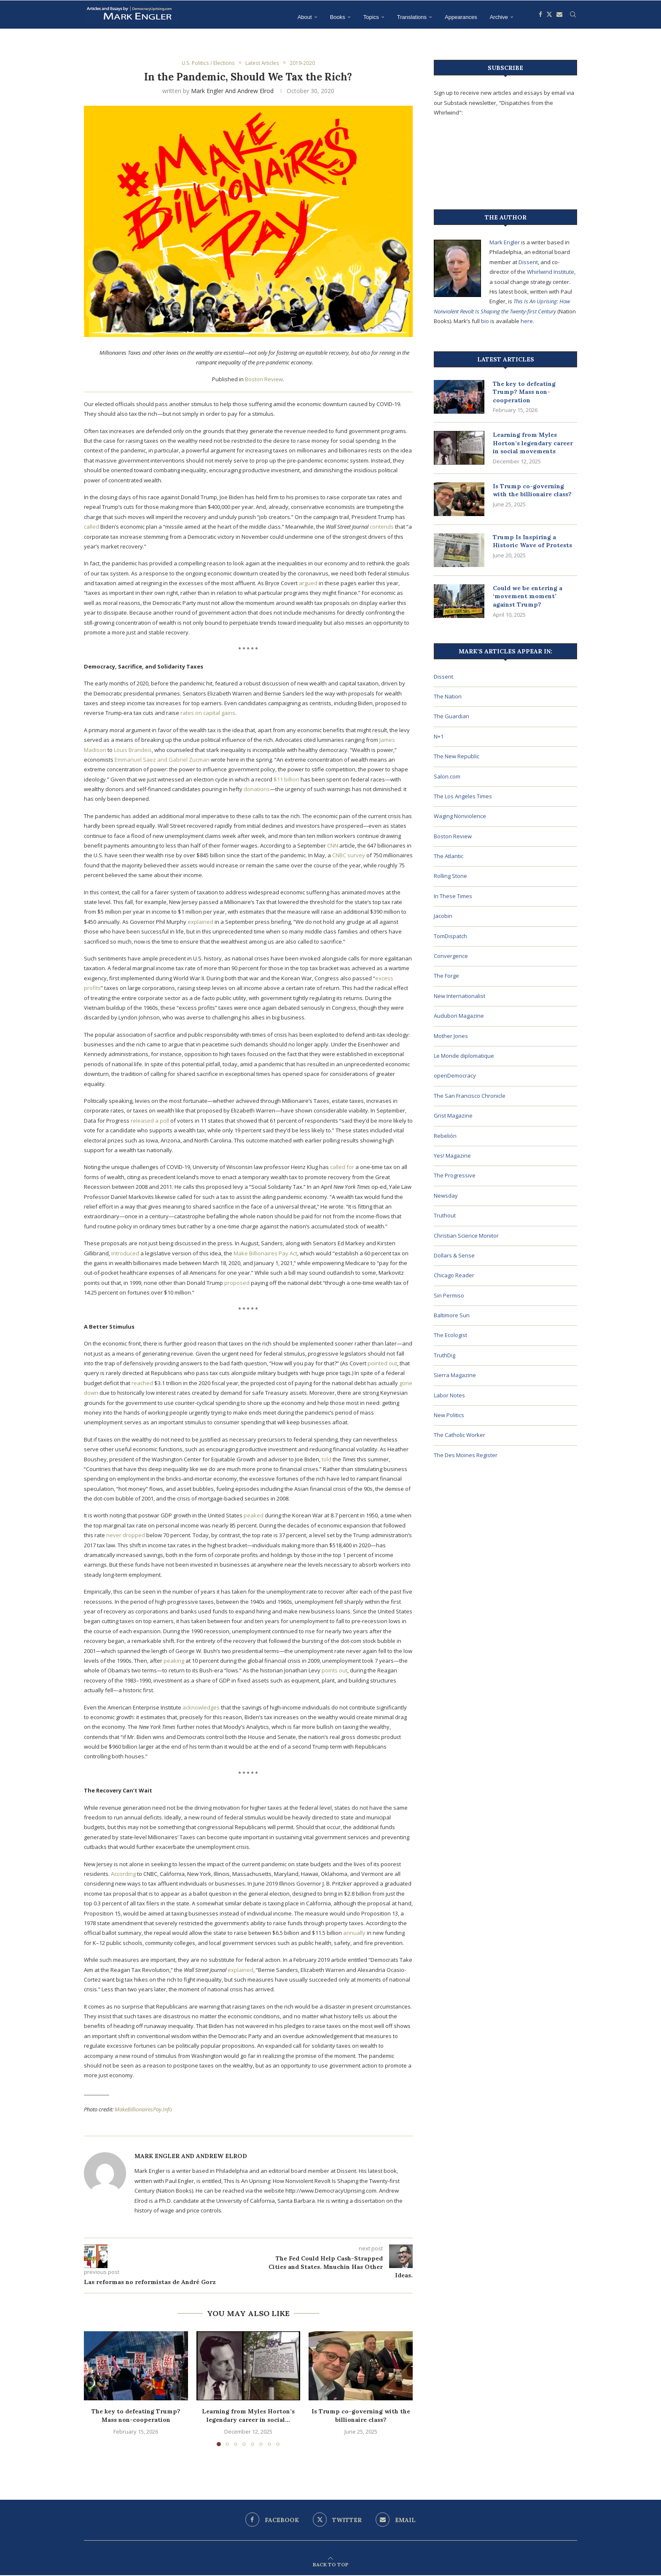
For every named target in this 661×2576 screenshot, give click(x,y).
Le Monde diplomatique (464, 1055)
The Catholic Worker (459, 1435)
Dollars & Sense (454, 1255)
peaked (253, 1516)
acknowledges (201, 1708)
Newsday (446, 1195)
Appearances (461, 17)
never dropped (125, 1536)
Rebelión (445, 1136)
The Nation (448, 696)
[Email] (559, 17)
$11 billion (286, 780)
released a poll (150, 1121)
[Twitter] (549, 17)
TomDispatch (450, 936)
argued (308, 584)
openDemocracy (455, 1075)
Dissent (528, 262)
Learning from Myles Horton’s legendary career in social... (248, 2416)
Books (337, 17)
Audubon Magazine (459, 1015)
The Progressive (455, 1175)
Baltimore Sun (452, 1315)
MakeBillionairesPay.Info (143, 2110)
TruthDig (444, 1355)
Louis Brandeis (133, 750)
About (305, 17)
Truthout (445, 1215)
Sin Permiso (449, 1295)
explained (200, 922)
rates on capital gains (207, 713)
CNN (332, 846)
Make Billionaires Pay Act (265, 1253)
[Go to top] (331, 2565)
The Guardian (451, 716)
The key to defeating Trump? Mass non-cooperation (135, 2416)
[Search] (573, 17)
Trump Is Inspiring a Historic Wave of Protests (532, 541)
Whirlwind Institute (550, 272)
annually (354, 1933)
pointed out (382, 1363)
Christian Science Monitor (466, 1235)
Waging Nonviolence (460, 816)
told (326, 1459)
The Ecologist (450, 1335)
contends (382, 527)
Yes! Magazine (452, 1155)
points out (334, 1671)
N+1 (438, 736)
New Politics (449, 1415)
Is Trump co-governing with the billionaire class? (361, 2416)
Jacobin (443, 916)
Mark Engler (504, 242)
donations (257, 790)
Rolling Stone (450, 876)
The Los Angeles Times (463, 796)
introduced (125, 1253)
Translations (412, 17)
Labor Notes (449, 1395)
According (123, 1874)
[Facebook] (540, 17)
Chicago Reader (454, 1275)
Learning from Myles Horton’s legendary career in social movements (533, 443)
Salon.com (447, 776)
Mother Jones (451, 1036)
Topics (371, 17)
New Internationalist (459, 996)
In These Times (453, 896)
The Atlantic (448, 856)
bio (485, 321)
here (527, 321)
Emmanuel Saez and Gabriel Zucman (162, 760)
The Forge (446, 975)
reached (142, 1383)
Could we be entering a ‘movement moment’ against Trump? (527, 596)
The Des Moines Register (465, 1455)
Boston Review (264, 380)
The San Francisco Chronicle (469, 1095)
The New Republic (456, 756)
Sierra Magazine (455, 1375)
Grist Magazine (453, 1115)
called (91, 527)
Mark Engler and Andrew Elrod (232, 91)
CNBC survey (348, 856)
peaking (174, 1661)
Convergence (451, 956)
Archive (499, 17)
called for (342, 1168)
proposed (237, 1283)
